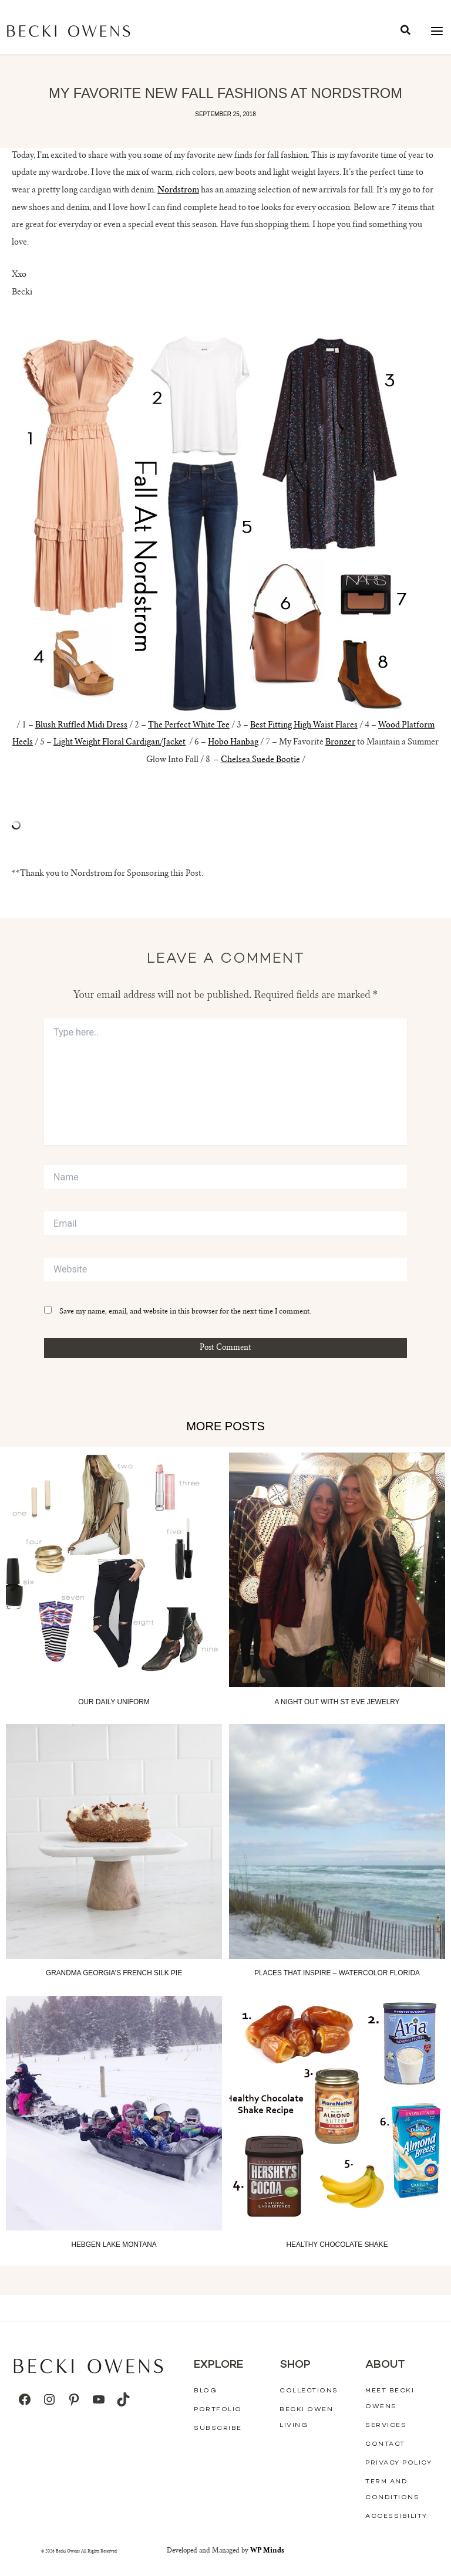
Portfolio (218, 2409)
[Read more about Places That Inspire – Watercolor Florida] (337, 1841)
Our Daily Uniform (113, 1702)
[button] (405, 32)
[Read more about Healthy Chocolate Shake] (337, 2113)
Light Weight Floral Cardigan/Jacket (119, 742)
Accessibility (396, 2516)
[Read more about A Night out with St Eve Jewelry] (337, 1570)
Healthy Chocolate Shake (337, 2244)
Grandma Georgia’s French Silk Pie (114, 1973)
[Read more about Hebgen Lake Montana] (114, 2113)
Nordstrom (178, 190)
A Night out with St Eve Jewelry (336, 1702)
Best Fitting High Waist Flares (304, 725)
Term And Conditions (392, 2489)
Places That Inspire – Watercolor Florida (337, 1973)
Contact (385, 2444)
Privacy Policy (398, 2463)
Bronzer (340, 742)
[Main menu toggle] (436, 31)
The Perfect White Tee (189, 725)
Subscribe (218, 2428)
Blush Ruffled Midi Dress (81, 725)
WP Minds (267, 2551)
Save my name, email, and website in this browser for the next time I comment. (185, 1312)
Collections (309, 2391)
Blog (205, 2391)
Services (385, 2425)
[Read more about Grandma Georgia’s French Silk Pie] (114, 1841)
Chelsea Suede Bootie (260, 760)
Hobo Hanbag (233, 742)
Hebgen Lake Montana (113, 2244)
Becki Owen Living (306, 2417)
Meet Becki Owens (389, 2399)
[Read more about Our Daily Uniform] (114, 1570)
